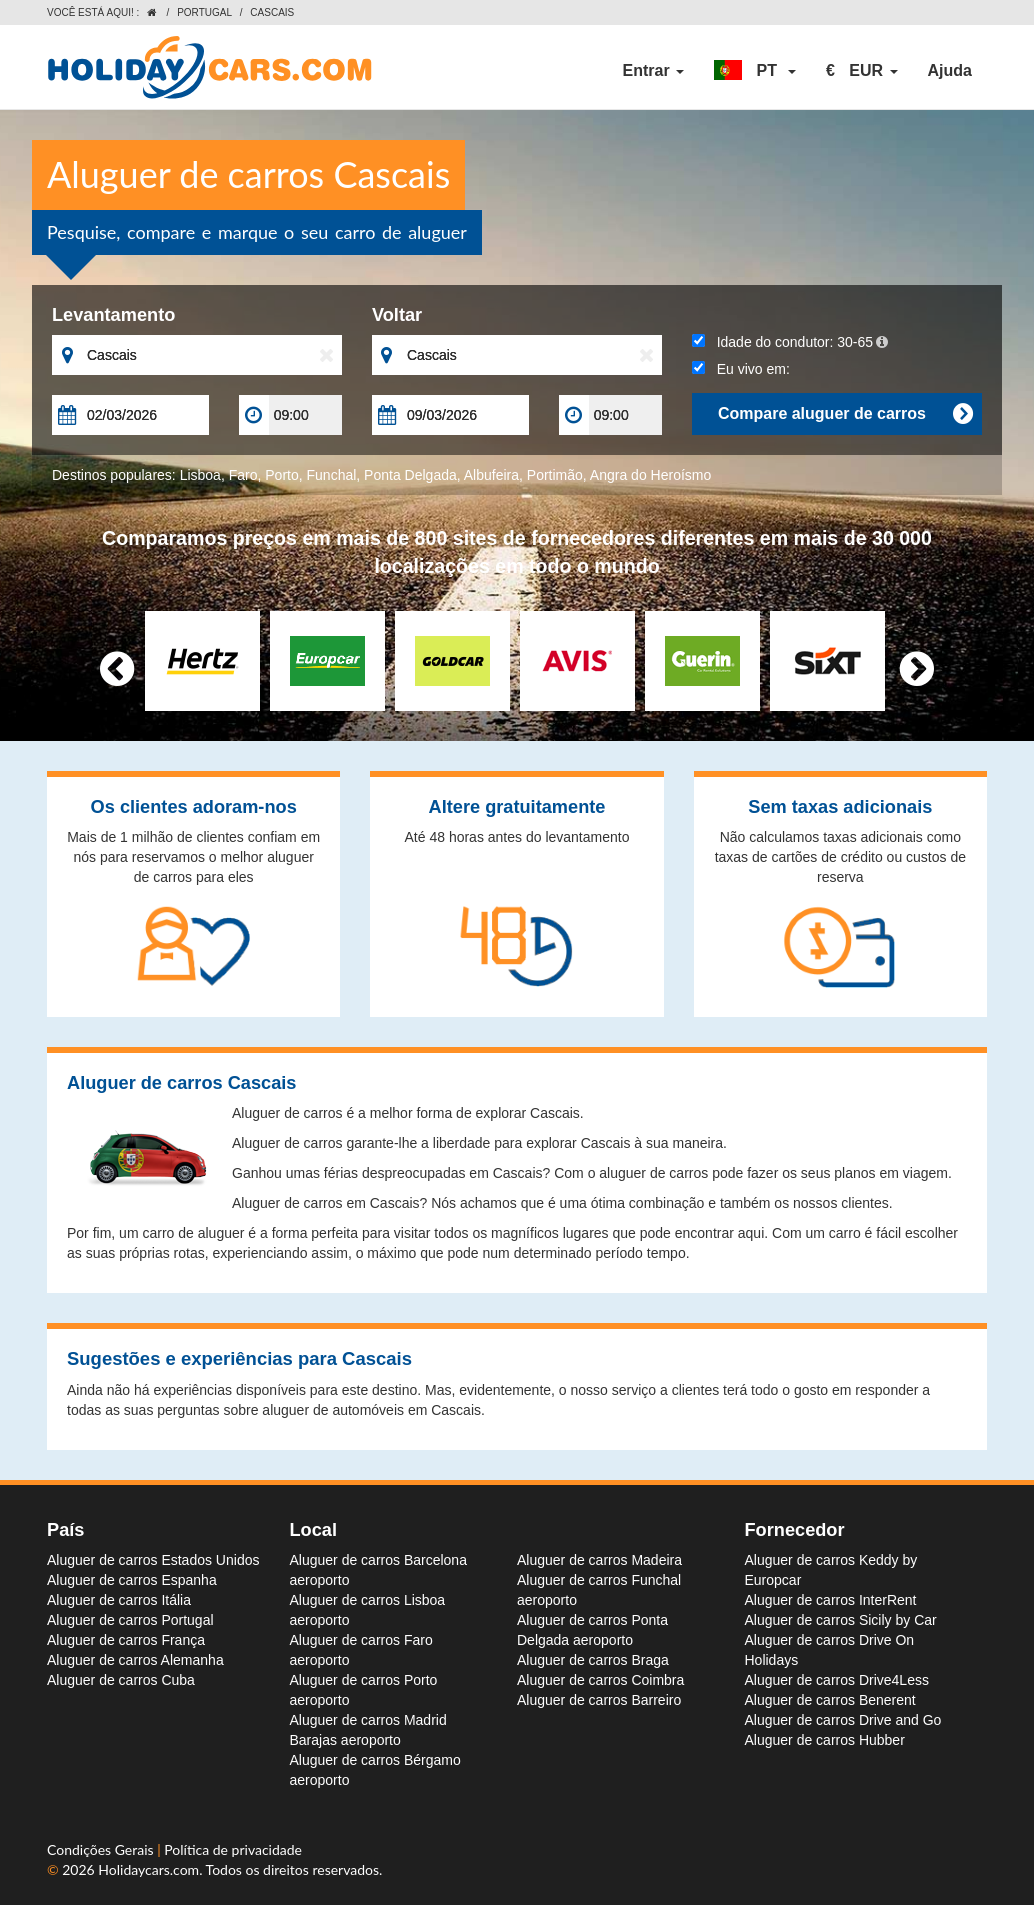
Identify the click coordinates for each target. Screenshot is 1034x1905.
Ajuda (950, 70)
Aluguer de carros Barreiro (599, 1700)
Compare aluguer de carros (845, 414)
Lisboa (200, 475)
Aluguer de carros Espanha (132, 1580)
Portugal (204, 12)
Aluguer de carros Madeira (599, 1560)
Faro (243, 475)
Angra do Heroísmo (650, 475)
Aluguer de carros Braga (593, 1660)
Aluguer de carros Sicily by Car (841, 1620)
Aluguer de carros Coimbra (600, 1680)
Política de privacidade (233, 1849)
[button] (755, 71)
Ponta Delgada (410, 475)
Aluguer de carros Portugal (130, 1620)
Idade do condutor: (790, 342)
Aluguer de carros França (126, 1640)
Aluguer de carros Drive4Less (837, 1680)
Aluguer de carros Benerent (830, 1700)
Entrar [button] (654, 70)
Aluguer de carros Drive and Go (843, 1720)
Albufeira (491, 475)
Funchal (332, 475)
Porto (281, 475)
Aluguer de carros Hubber (825, 1740)
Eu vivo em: (741, 369)
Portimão (555, 475)
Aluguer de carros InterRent (831, 1600)
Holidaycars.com (148, 1869)
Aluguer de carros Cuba (121, 1680)
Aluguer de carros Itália (119, 1600)
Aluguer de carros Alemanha (135, 1660)
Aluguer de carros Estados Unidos (153, 1560)
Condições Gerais (102, 1849)
